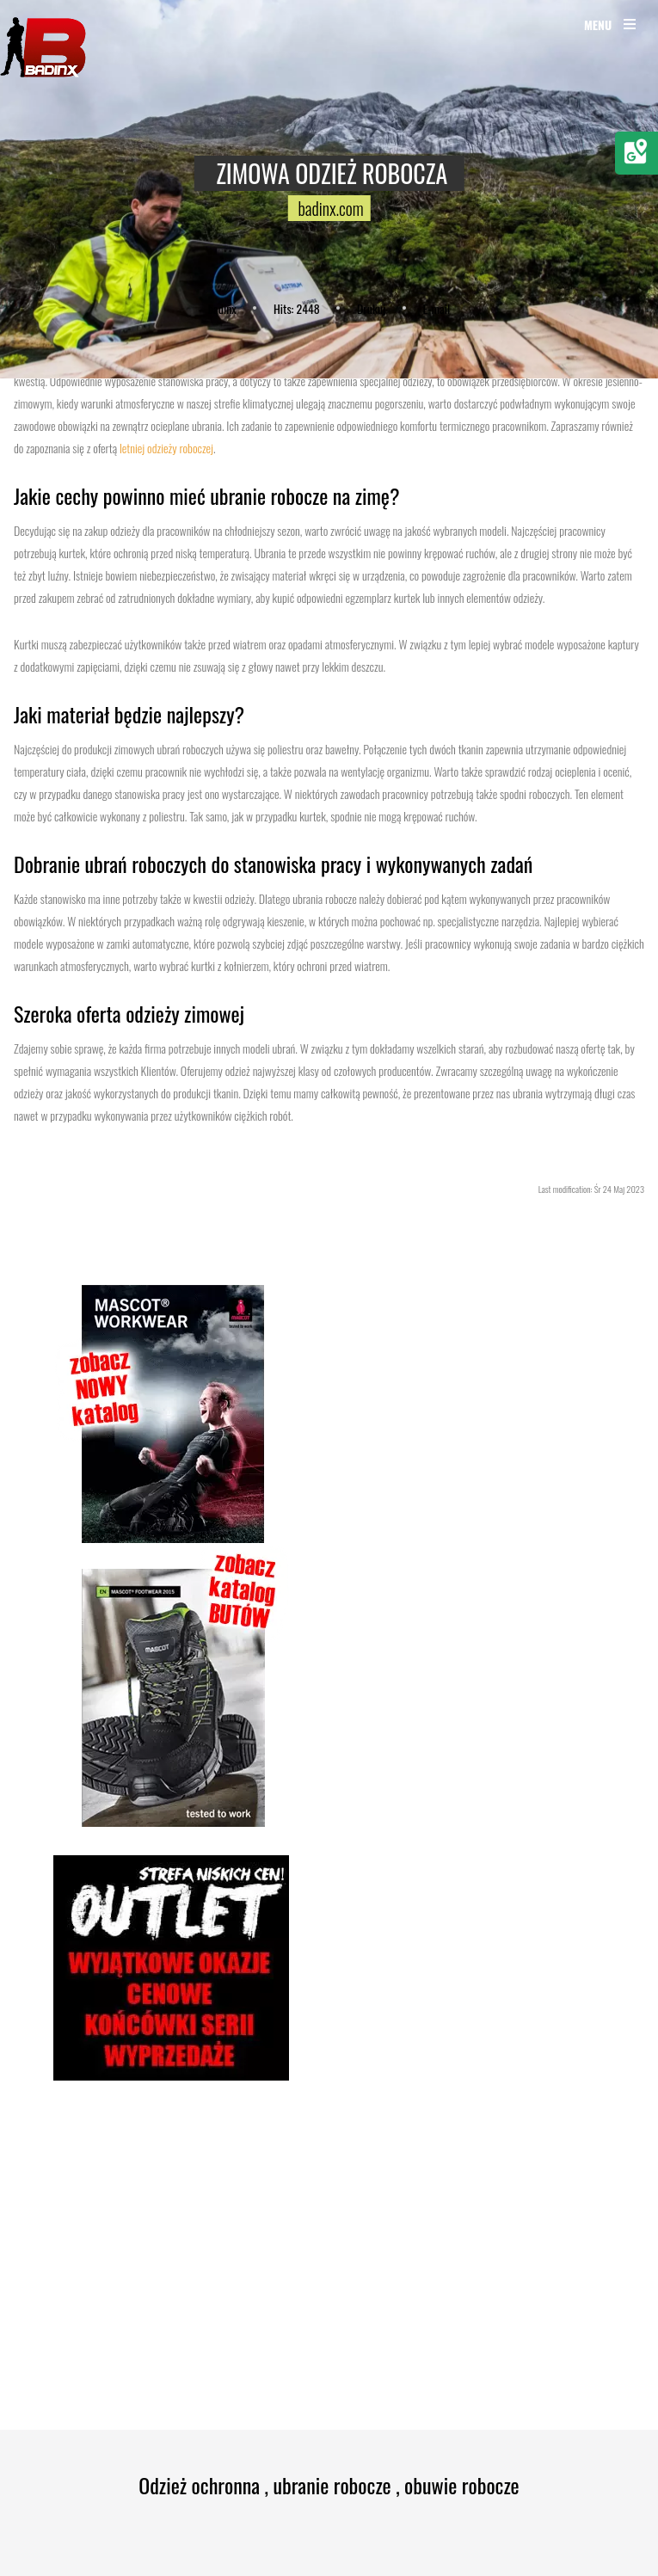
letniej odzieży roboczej (166, 448)
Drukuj (371, 308)
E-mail (437, 308)
